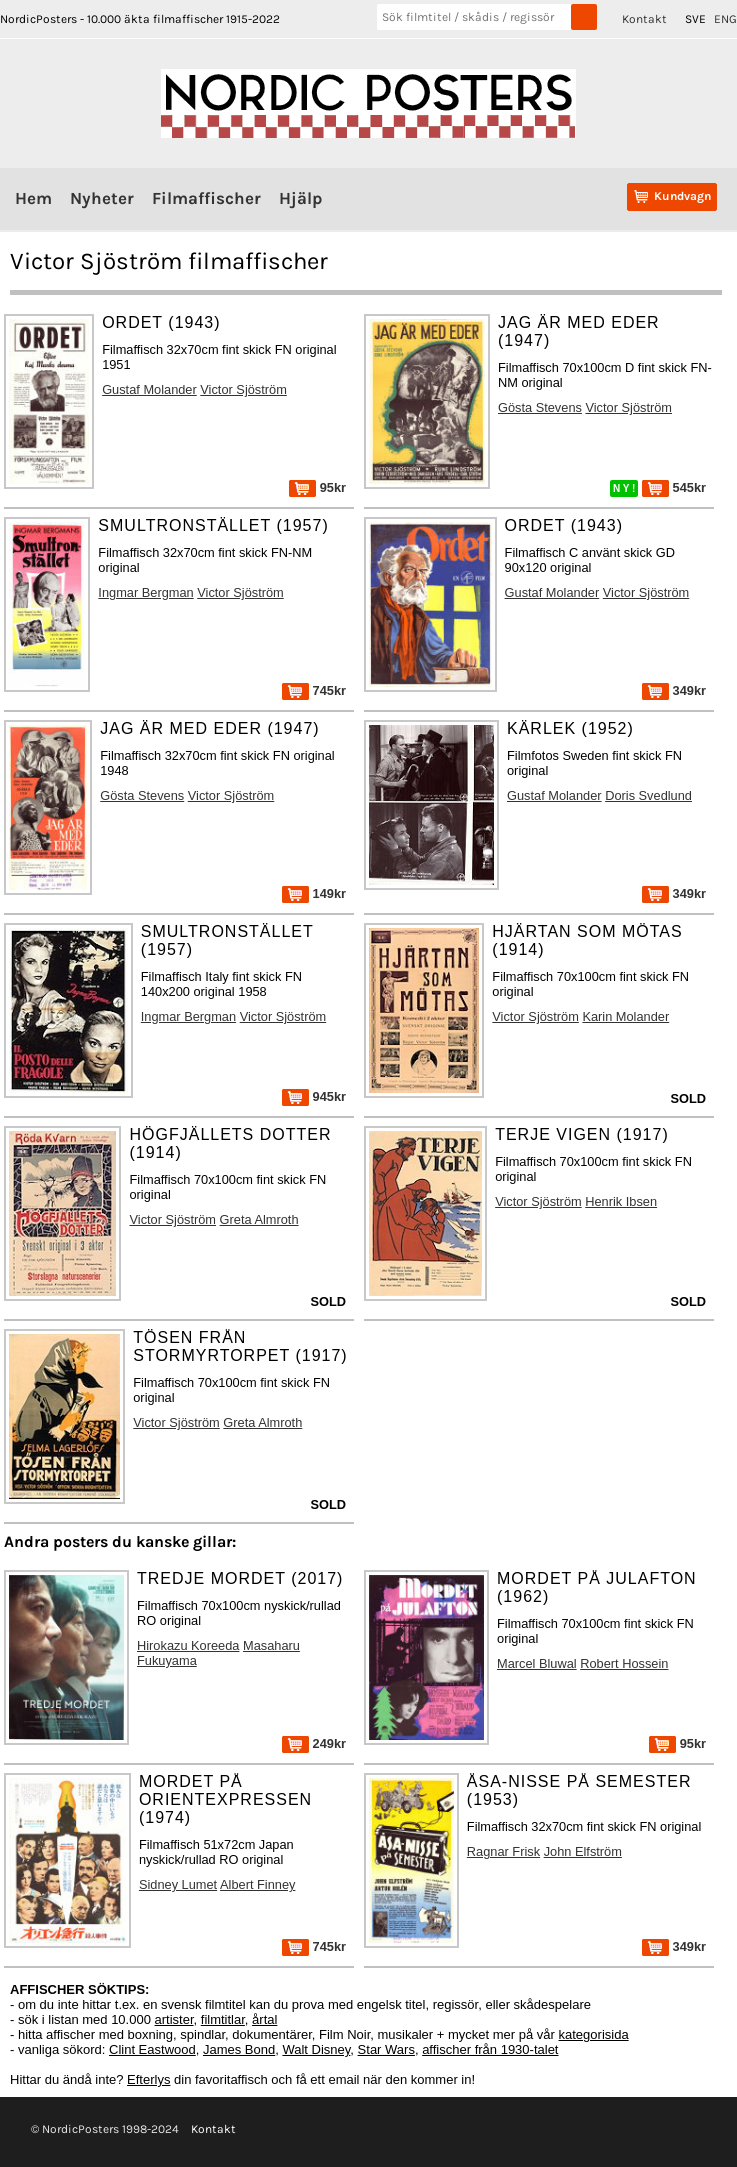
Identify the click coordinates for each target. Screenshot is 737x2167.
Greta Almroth (259, 1219)
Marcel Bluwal (537, 1663)
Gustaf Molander (149, 389)
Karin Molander (625, 1016)
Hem (33, 198)
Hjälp (300, 198)
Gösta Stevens (540, 407)
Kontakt (644, 19)
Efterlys (148, 2079)
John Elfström (583, 1851)
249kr (314, 1743)
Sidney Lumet (178, 1884)
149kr (314, 893)
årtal (264, 2019)
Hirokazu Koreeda (188, 1645)
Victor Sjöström (243, 389)
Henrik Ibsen (621, 1201)
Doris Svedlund (648, 795)
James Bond (239, 2049)
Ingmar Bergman (145, 592)
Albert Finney (257, 1884)
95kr (317, 487)
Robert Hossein (624, 1663)
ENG (725, 19)
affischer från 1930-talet (490, 2049)
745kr (314, 690)
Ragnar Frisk (503, 1851)
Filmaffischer (206, 198)
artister (174, 2019)
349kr (674, 690)
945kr (314, 1096)
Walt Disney (316, 2049)
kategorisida (594, 2034)
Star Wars (386, 2049)
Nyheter (102, 198)
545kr (674, 487)
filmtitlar (223, 2019)
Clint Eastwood (152, 2049)
